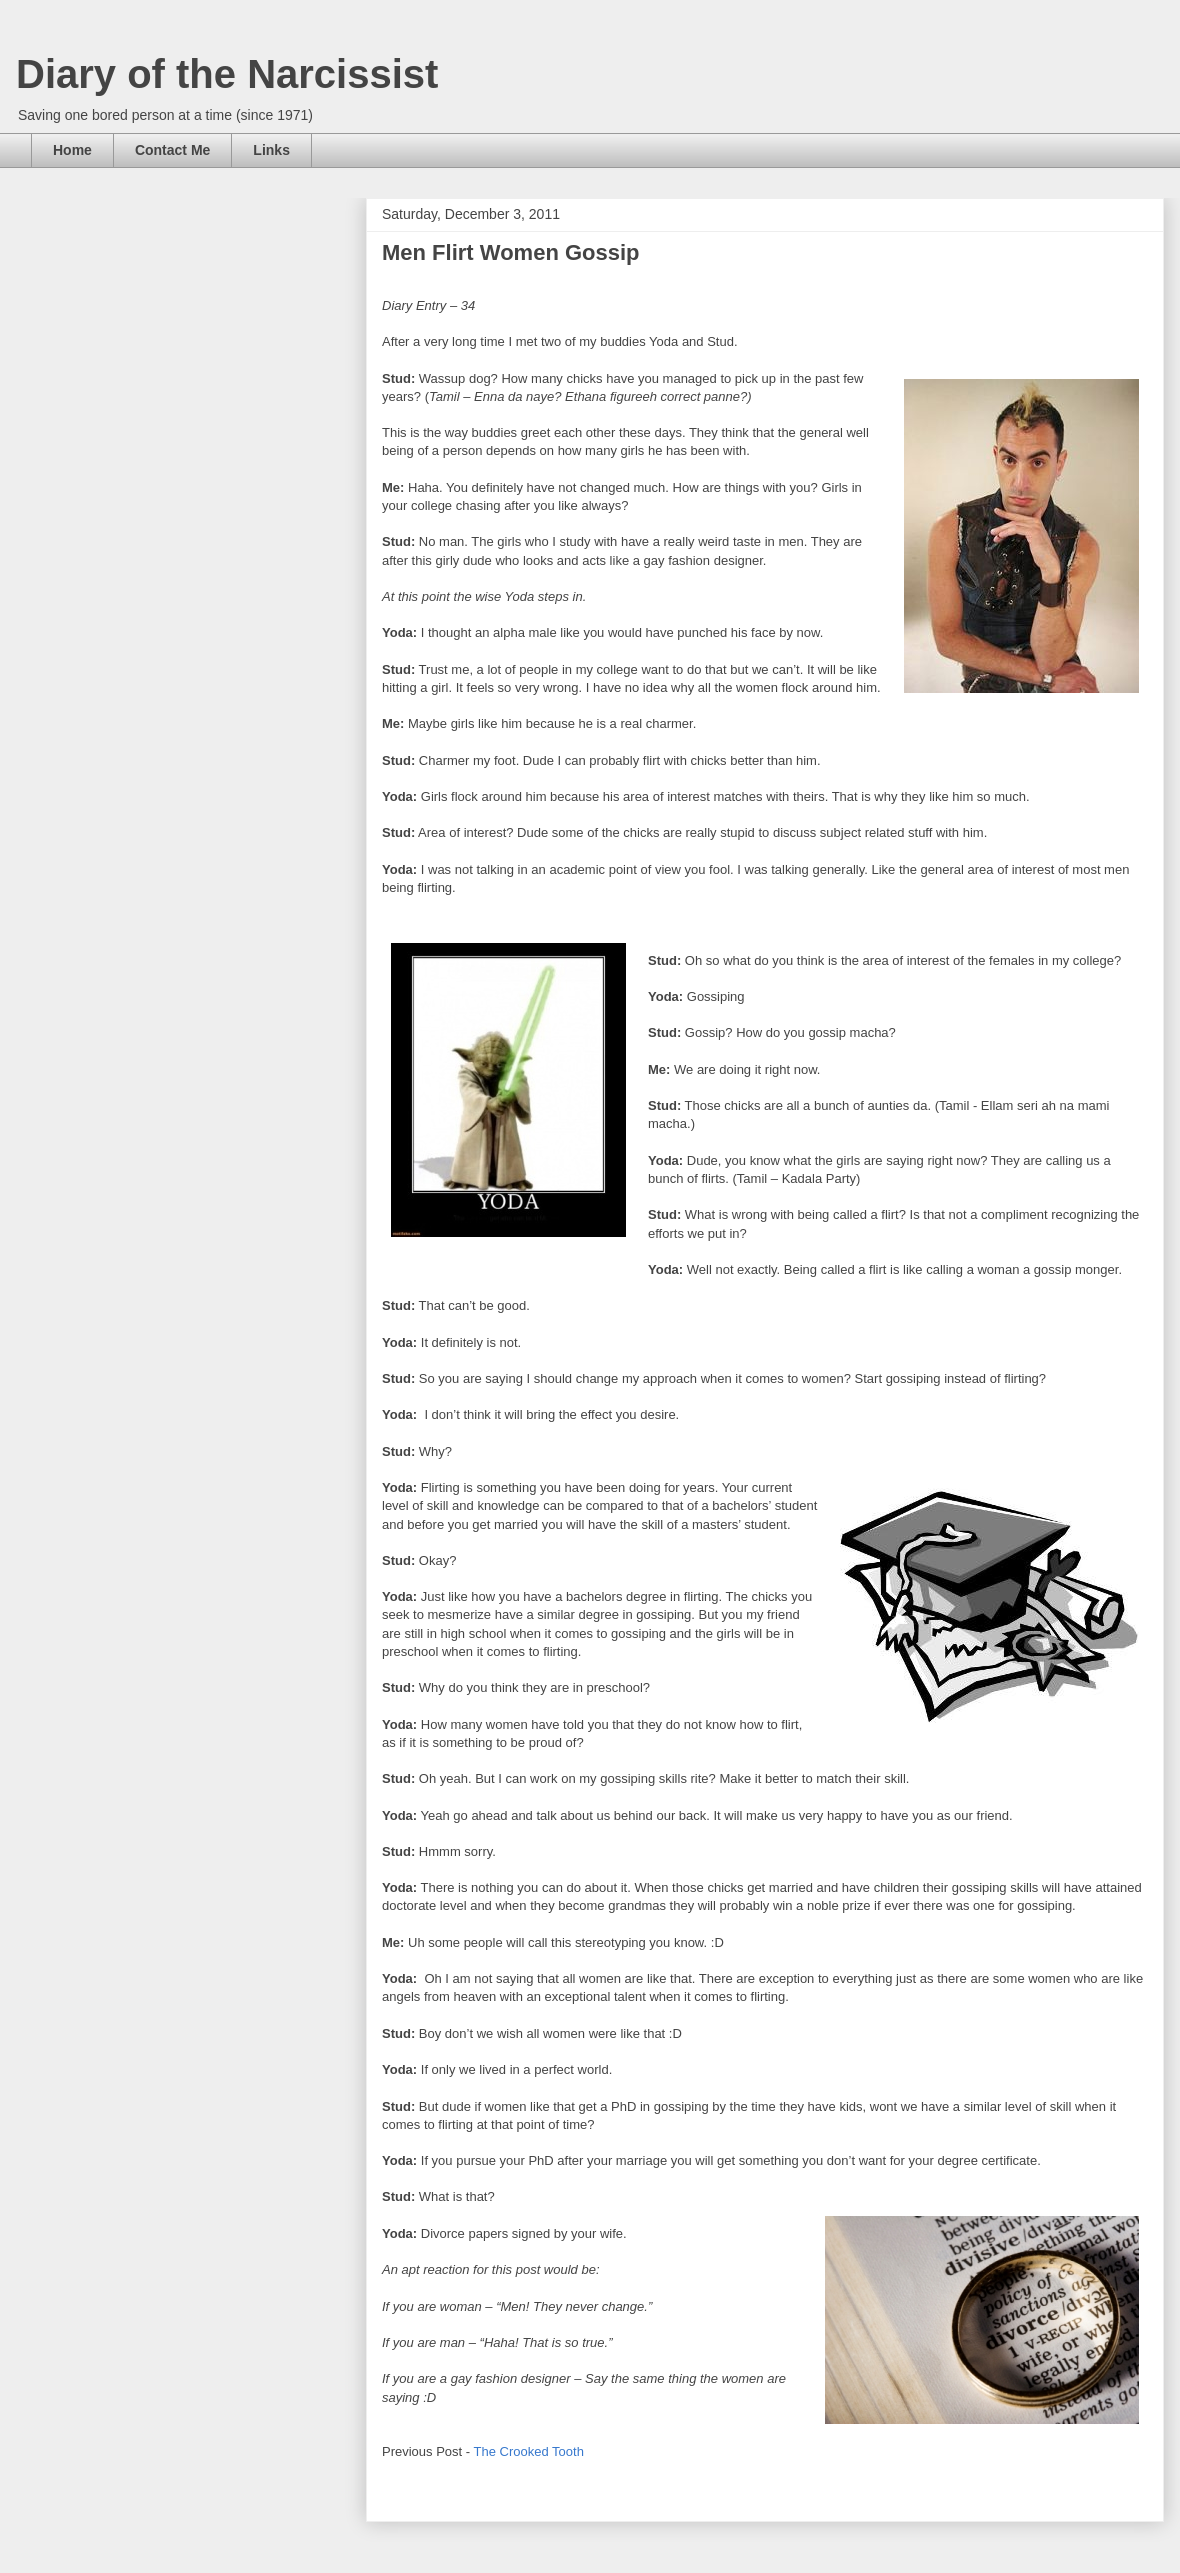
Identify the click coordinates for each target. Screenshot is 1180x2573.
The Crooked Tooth (529, 2451)
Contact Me (172, 150)
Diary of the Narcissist (227, 74)
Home (72, 150)
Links (271, 150)
